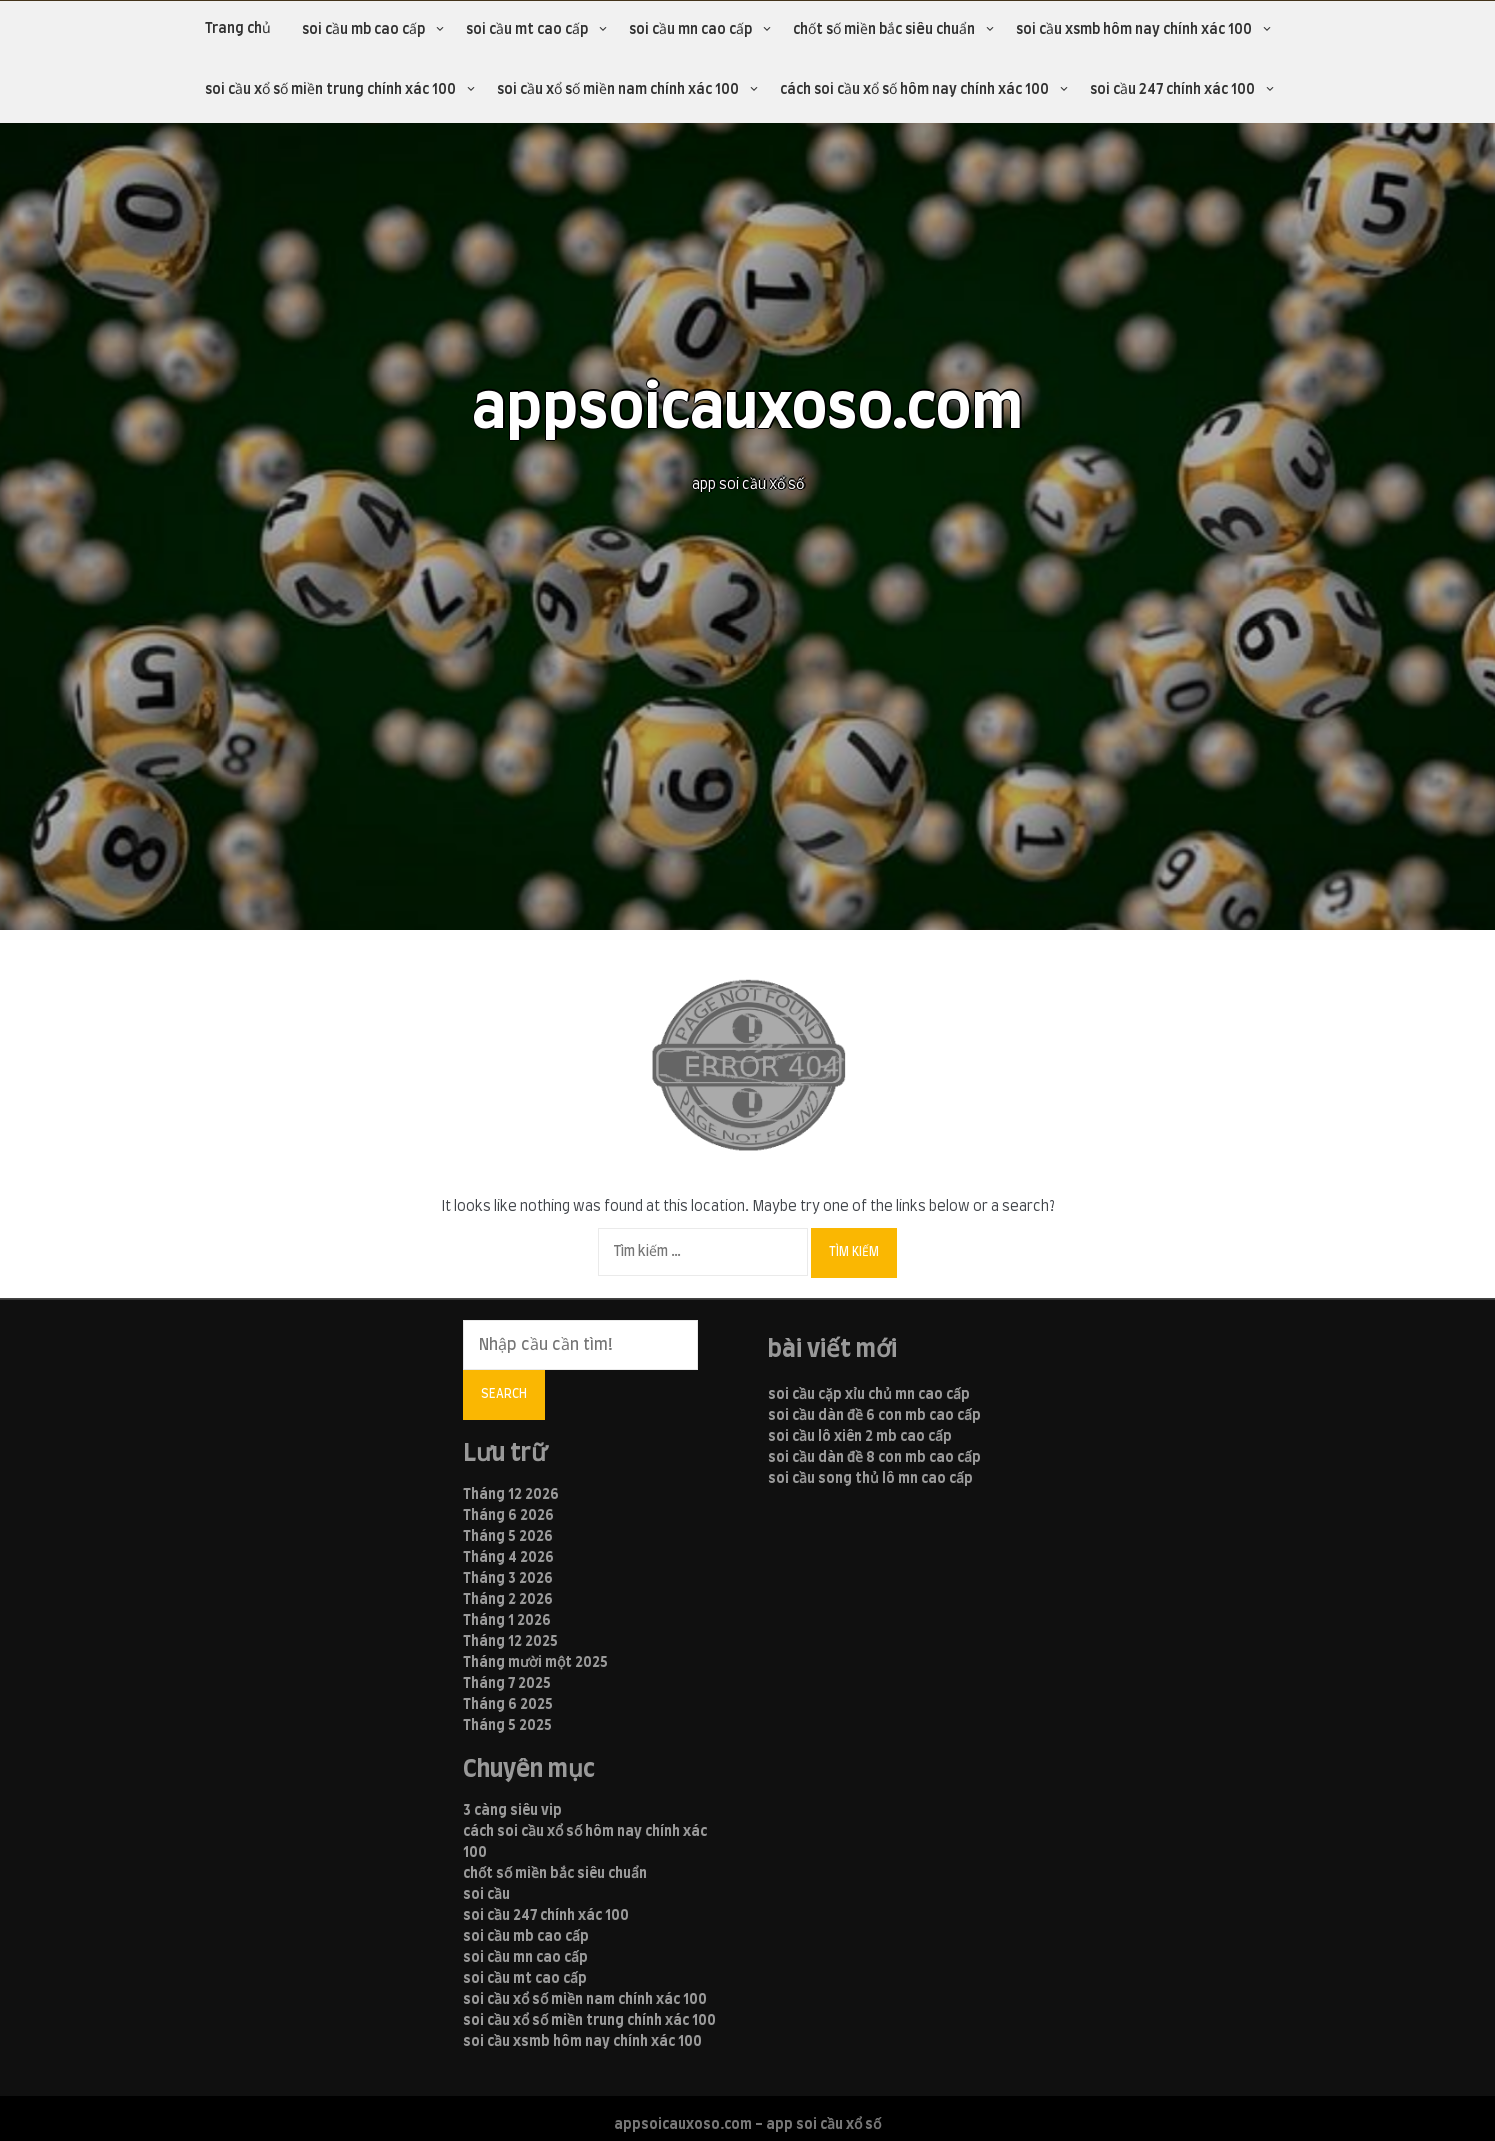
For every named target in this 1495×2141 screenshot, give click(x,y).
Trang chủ (238, 29)
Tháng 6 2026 (508, 1516)
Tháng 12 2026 (511, 1495)
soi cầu (486, 1895)
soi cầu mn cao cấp (690, 30)
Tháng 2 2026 (508, 1600)
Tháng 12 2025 (510, 1642)
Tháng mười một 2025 (535, 1663)
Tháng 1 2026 (507, 1621)
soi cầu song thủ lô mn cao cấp (870, 1479)
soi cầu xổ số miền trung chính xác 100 (330, 90)
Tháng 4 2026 (508, 1558)
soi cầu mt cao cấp (527, 30)
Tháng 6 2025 (508, 1705)
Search (504, 1394)
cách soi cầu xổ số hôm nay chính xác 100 (914, 90)
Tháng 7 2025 (507, 1684)
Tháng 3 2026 (508, 1579)
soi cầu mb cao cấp (363, 30)
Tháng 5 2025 (507, 1726)
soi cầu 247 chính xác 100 (1172, 90)
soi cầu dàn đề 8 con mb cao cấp (874, 1458)
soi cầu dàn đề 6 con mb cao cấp (874, 1416)
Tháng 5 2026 (508, 1537)
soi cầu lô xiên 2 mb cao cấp (860, 1437)
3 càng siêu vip (512, 1811)
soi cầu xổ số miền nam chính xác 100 (618, 90)
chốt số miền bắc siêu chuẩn (884, 30)
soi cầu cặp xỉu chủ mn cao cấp (869, 1395)
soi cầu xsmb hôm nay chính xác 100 (1134, 30)
